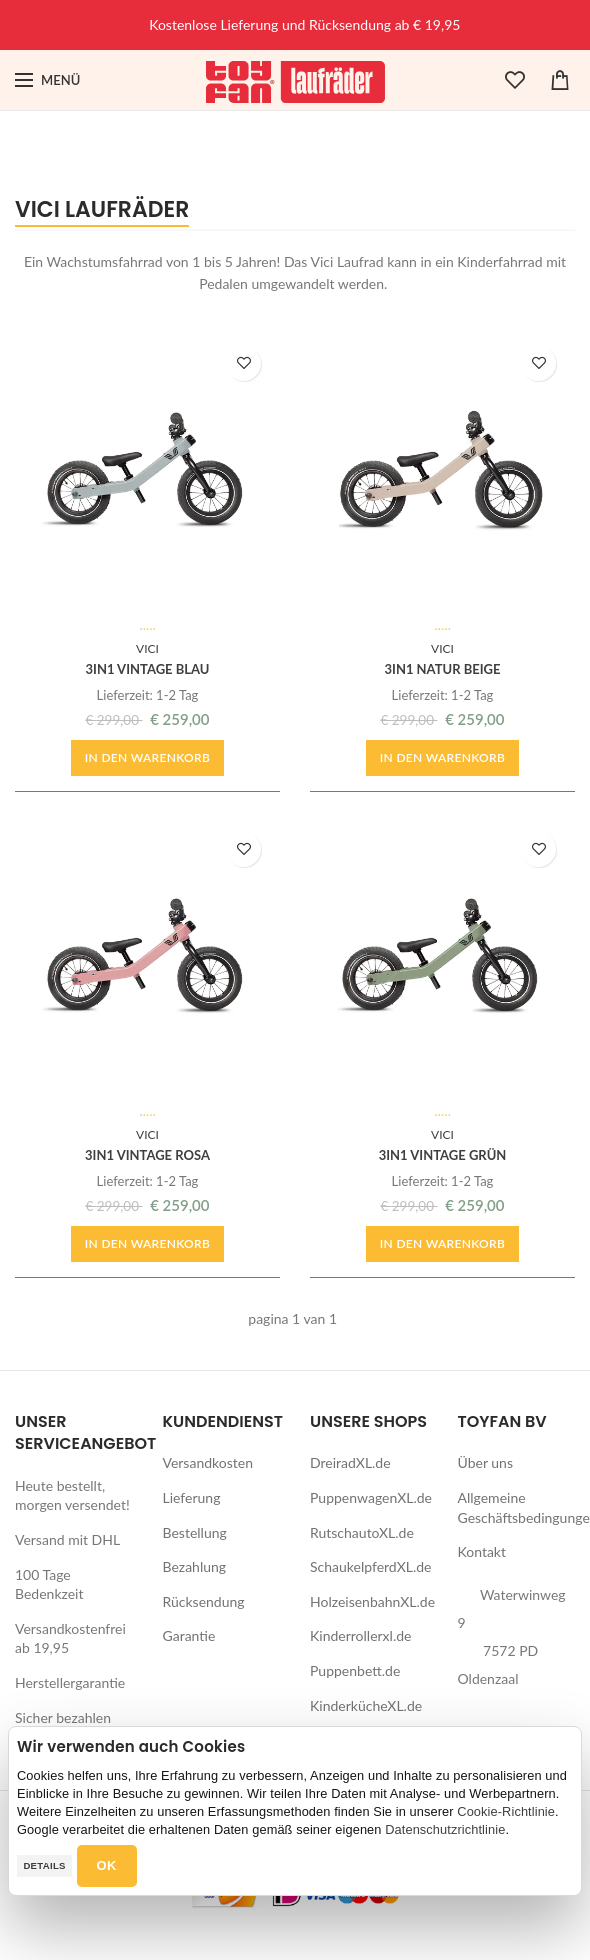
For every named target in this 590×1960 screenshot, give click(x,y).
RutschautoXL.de (362, 1532)
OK (107, 1865)
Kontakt (482, 1551)
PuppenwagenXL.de (371, 1497)
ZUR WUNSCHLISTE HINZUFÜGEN (245, 363)
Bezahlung (195, 1566)
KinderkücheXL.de (366, 1705)
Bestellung (195, 1532)
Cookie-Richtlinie (506, 1811)
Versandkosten (208, 1462)
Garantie (189, 1635)
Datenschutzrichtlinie (445, 1829)
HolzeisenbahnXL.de (372, 1601)
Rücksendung (204, 1601)
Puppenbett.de (355, 1670)
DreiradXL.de (350, 1462)
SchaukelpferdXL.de (370, 1566)
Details (44, 1865)
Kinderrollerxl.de (360, 1635)
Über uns (485, 1462)
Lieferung (192, 1497)
